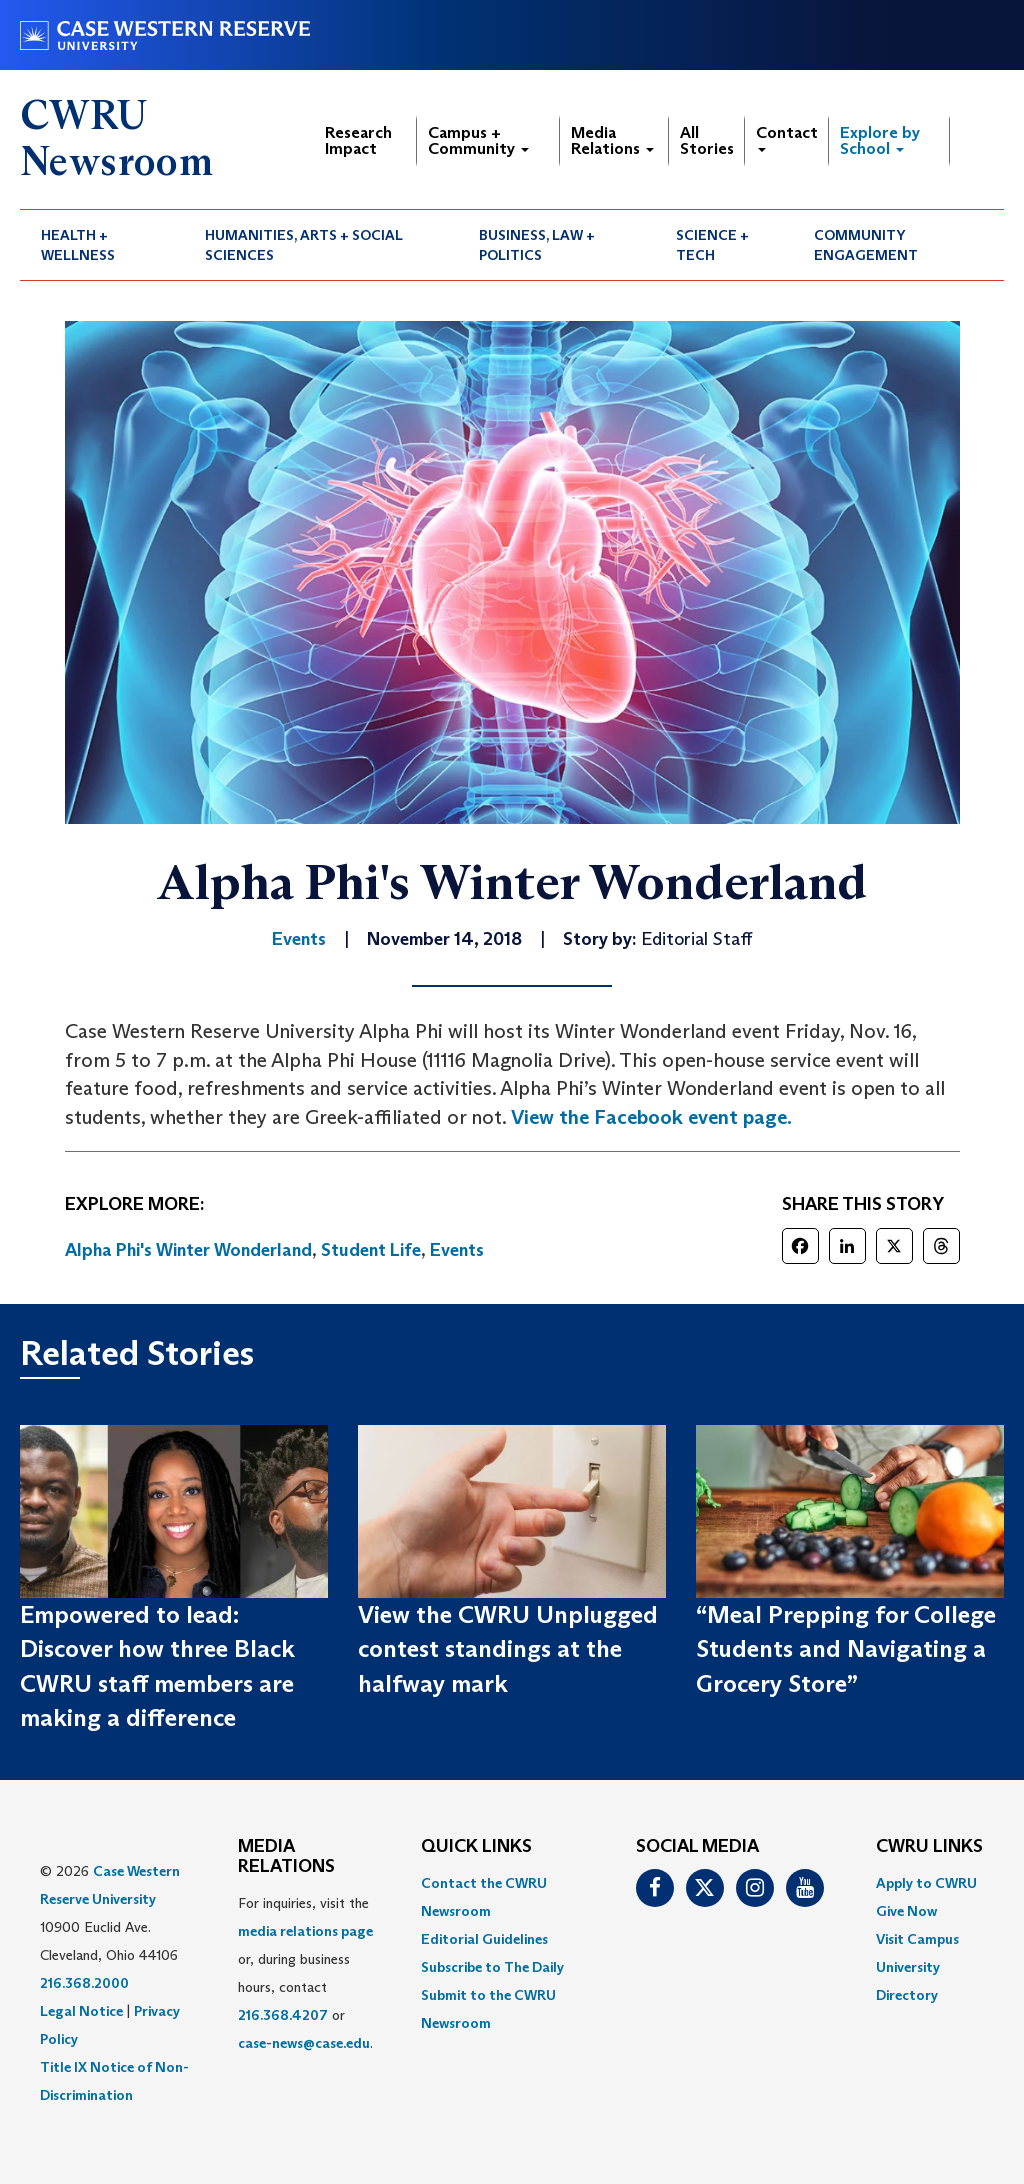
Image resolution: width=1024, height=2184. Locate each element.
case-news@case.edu (304, 2043)
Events (457, 1250)
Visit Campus (917, 1939)
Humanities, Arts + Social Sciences (304, 245)
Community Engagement (866, 245)
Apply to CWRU (926, 1883)
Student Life (371, 1250)
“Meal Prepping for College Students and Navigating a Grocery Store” (846, 1649)
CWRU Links (929, 1847)
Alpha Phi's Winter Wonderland (188, 1250)
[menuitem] (102, 245)
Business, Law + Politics (537, 245)
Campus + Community (478, 140)
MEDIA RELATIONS (286, 1857)
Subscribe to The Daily (492, 1967)
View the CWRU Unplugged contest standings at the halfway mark (508, 1649)
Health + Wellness (78, 245)
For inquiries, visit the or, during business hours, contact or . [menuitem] (305, 1973)
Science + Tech (712, 245)
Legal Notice (81, 2011)
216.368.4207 (283, 2015)
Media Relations (612, 140)
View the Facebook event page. (651, 1117)
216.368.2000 (84, 1983)
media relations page (305, 1931)
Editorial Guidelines (484, 1939)
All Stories (707, 140)
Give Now (906, 1911)
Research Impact (358, 140)
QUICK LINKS (476, 1847)
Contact (787, 137)
